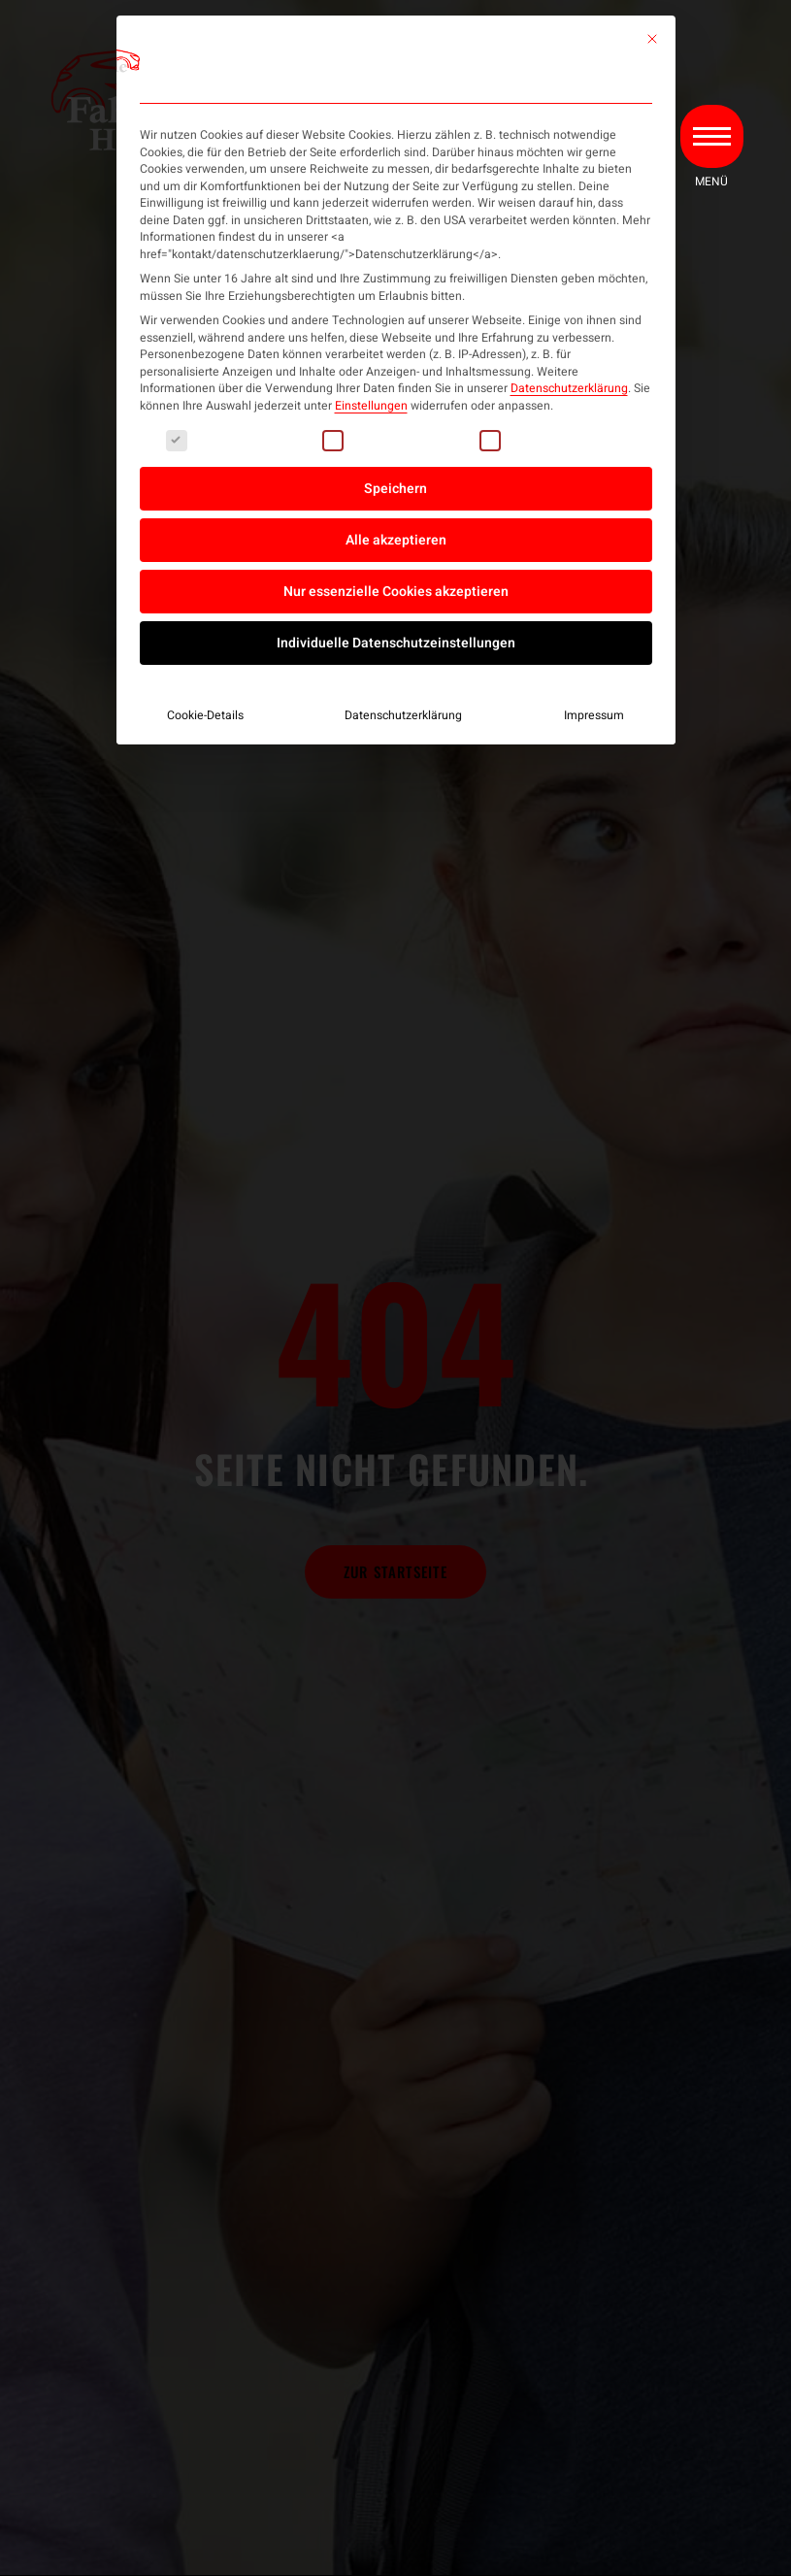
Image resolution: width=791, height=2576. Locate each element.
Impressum (594, 715)
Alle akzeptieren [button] (396, 540)
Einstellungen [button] (371, 405)
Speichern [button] (395, 489)
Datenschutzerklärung (569, 388)
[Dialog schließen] (652, 38)
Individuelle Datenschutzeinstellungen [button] (396, 643)
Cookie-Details (205, 715)
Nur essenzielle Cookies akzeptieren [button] (396, 591)
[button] (710, 138)
